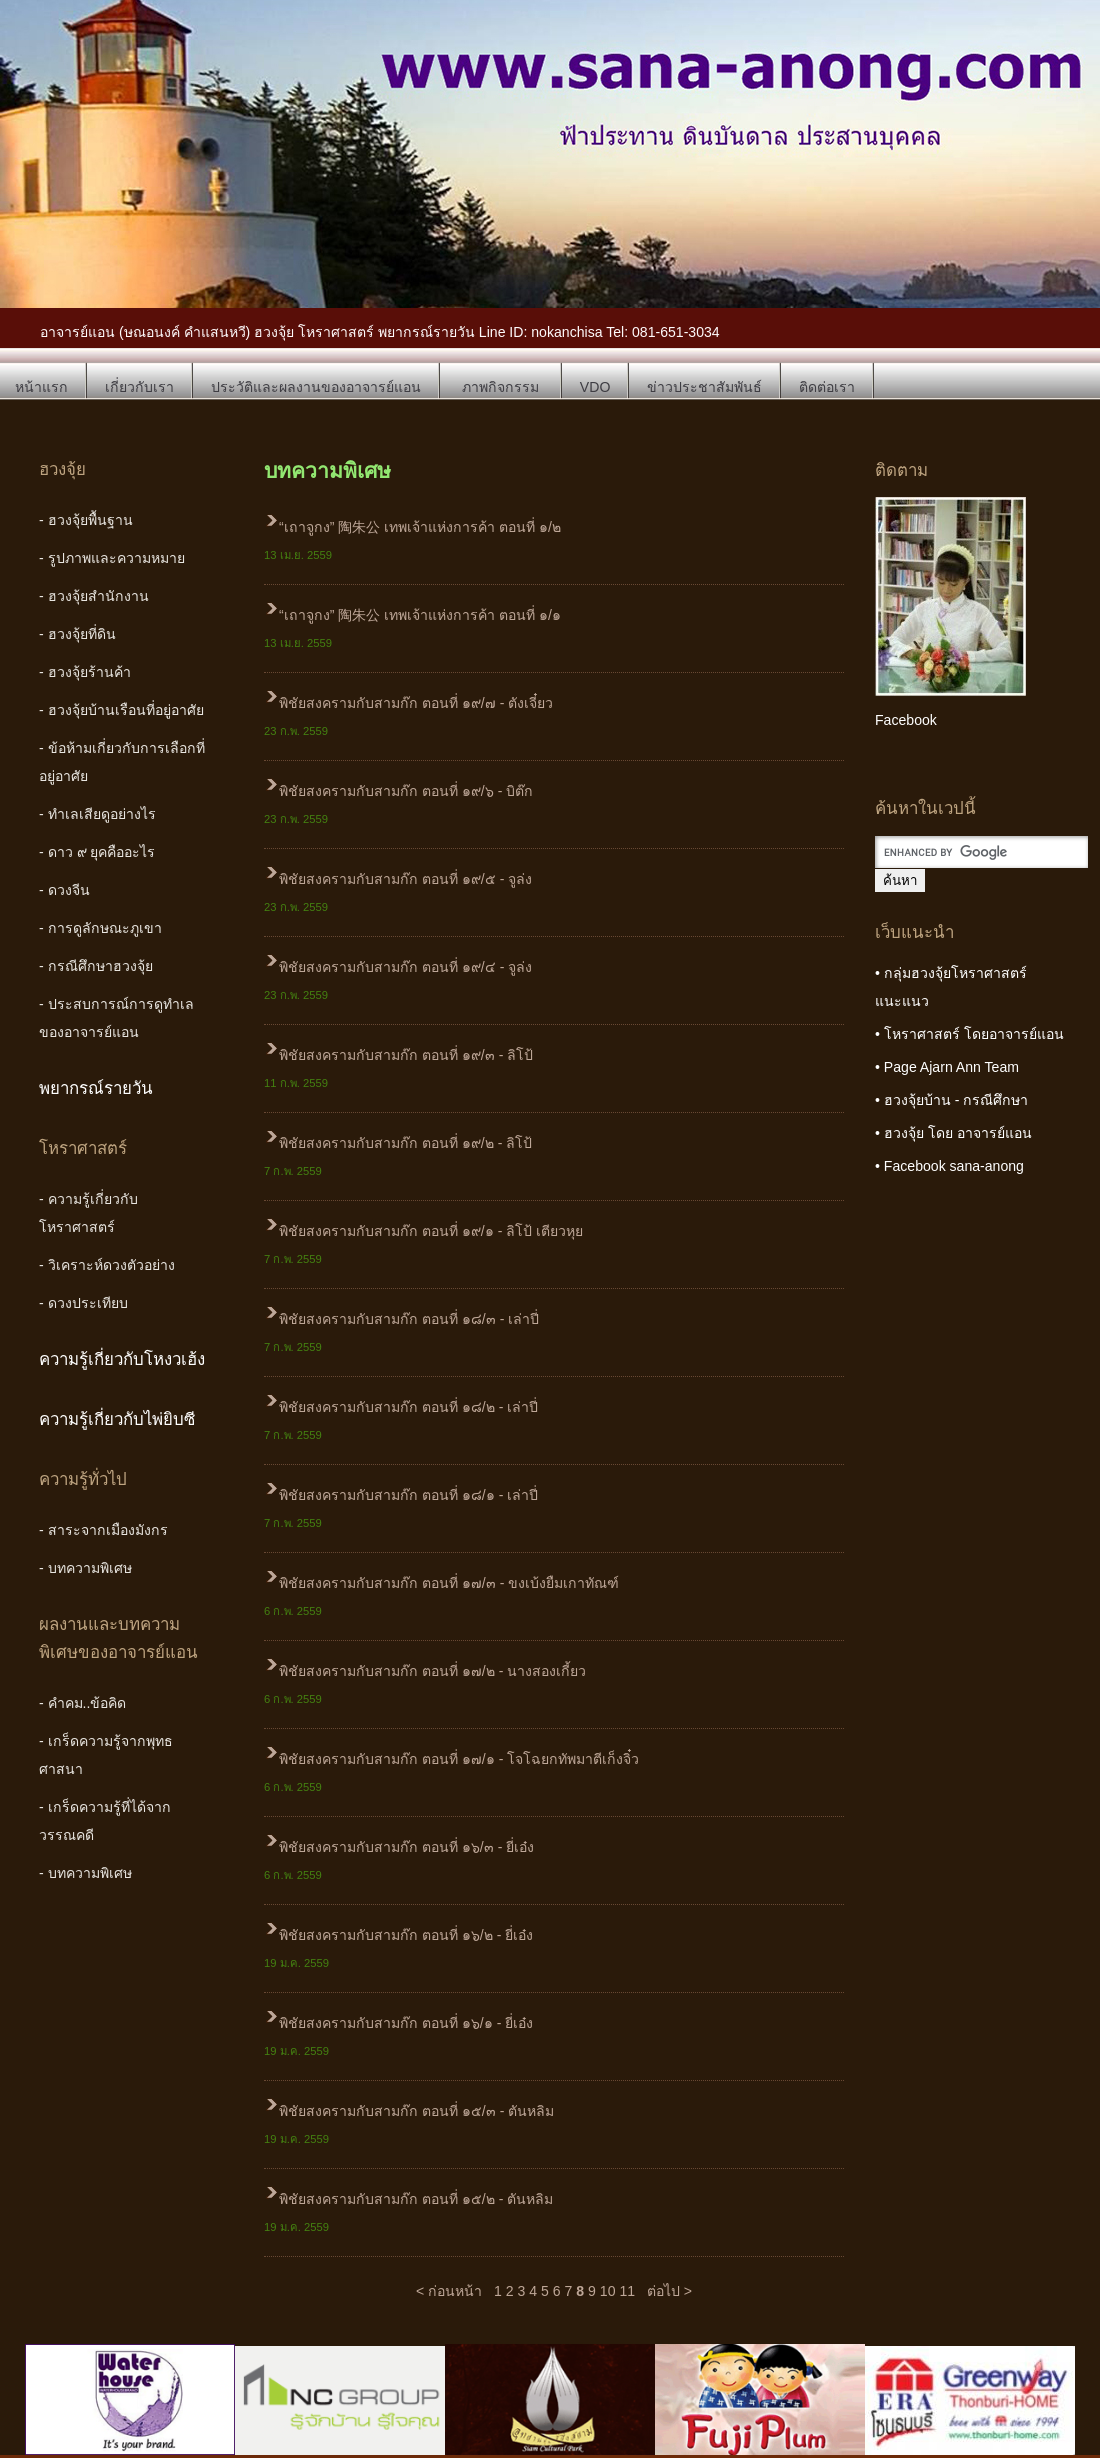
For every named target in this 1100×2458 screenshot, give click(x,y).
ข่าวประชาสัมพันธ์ (704, 387)
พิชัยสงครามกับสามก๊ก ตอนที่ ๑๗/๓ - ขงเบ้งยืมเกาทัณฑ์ (449, 1583)
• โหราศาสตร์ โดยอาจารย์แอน (969, 1034)
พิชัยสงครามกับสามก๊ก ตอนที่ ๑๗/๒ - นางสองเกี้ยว (432, 1671)
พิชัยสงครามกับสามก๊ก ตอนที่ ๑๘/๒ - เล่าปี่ (408, 1407)
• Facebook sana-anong (949, 1166)
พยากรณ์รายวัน (96, 1088)
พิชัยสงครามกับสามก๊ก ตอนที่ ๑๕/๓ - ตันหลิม (416, 2111)
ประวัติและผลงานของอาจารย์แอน (316, 387)
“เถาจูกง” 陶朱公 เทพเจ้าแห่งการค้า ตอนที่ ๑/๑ (420, 615)
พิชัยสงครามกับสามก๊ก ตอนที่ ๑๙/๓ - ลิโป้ (406, 1055)
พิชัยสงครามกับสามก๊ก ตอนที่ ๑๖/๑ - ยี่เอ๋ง (406, 2023)
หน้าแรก (41, 387)
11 (627, 2291)
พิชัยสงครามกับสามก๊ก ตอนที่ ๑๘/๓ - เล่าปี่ (409, 1319)
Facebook (906, 720)
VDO (595, 387)
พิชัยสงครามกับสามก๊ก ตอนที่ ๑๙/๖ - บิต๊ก (406, 791)
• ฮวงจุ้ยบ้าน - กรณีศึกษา (951, 1100)
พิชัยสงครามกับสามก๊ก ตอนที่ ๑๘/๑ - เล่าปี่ (408, 1495)
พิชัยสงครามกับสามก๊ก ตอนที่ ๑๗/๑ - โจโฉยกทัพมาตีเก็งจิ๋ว (459, 1759)
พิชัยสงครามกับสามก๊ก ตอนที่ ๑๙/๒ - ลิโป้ (405, 1143)
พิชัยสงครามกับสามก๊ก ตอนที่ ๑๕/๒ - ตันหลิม (416, 2199)
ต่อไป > (669, 2291)
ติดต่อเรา (827, 387)
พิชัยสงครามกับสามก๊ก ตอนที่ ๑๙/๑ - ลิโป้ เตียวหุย (431, 1231)
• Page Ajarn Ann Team (947, 1067)
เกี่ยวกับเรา (139, 387)
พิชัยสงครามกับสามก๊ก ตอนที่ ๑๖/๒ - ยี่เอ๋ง (406, 1935)
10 (608, 2291)
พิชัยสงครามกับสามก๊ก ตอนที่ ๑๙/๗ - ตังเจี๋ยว (416, 703)
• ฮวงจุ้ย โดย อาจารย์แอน (953, 1133)
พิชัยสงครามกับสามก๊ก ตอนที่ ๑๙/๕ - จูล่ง (405, 879)
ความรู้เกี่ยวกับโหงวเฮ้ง (122, 1359)
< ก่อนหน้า (449, 2291)
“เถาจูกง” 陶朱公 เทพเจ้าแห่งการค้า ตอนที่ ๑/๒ (420, 527)
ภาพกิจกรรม (500, 387)
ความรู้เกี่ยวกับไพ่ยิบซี (117, 1419)
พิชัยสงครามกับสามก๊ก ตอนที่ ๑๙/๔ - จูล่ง (405, 967)
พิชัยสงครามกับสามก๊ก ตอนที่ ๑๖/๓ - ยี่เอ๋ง (406, 1847)
